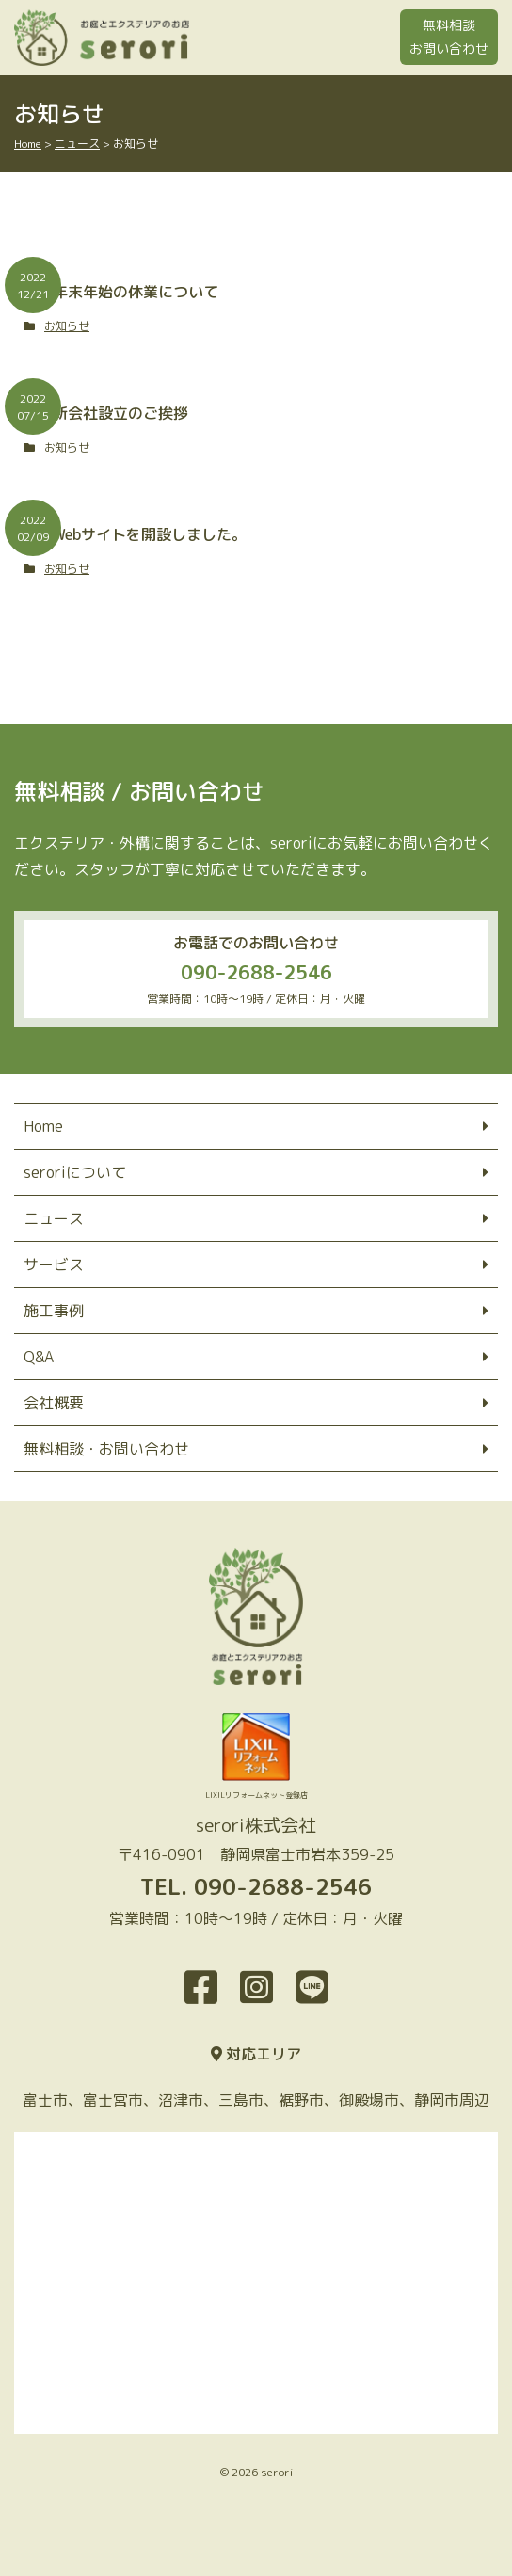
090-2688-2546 (256, 972)
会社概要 (54, 1402)
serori (277, 2472)
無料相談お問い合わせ (448, 36)
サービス (54, 1264)
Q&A (39, 1356)
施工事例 (54, 1310)
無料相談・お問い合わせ (106, 1449)
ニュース (54, 1218)
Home (43, 1126)
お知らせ (66, 326)
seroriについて (75, 1172)
